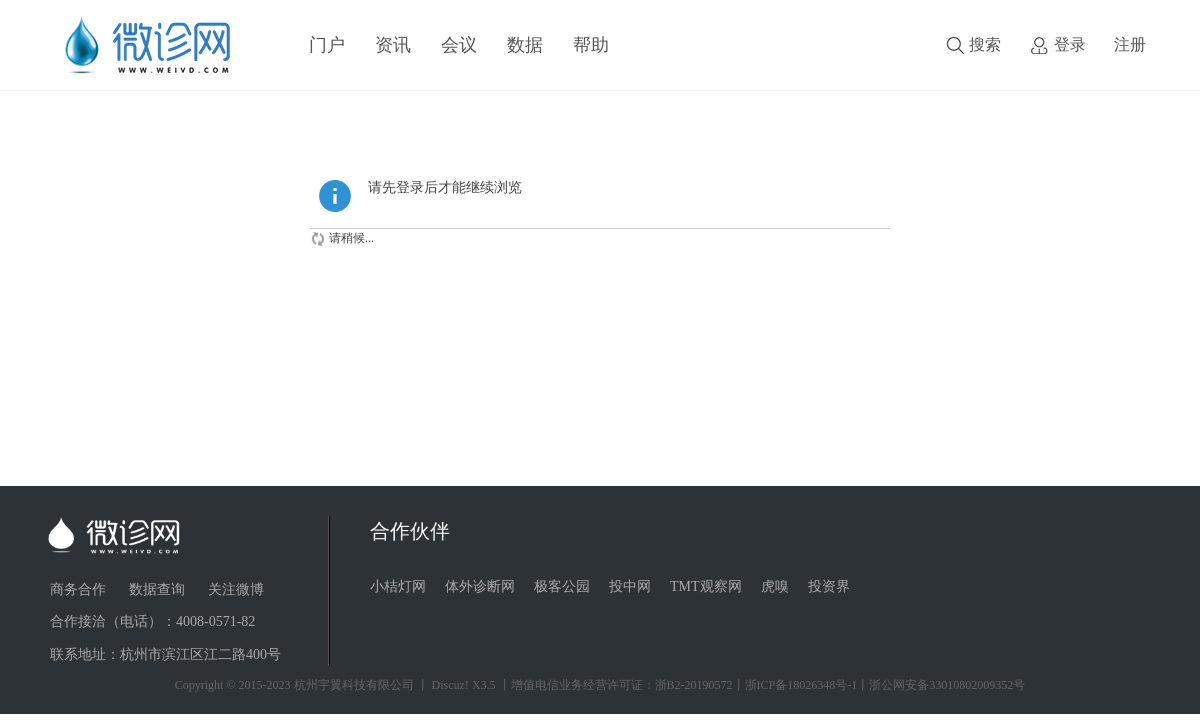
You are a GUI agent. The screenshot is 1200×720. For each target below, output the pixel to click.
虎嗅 (775, 586)
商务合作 (78, 589)
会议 (459, 45)
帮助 (591, 45)
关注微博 (236, 589)
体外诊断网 (480, 586)
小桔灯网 (398, 586)
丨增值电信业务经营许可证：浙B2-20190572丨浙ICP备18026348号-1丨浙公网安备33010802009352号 (762, 685)
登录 (1070, 44)
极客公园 (562, 586)
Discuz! (450, 685)
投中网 (630, 586)
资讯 (393, 45)
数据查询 (157, 589)
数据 (525, 45)
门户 (327, 45)
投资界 (829, 586)
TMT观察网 (706, 586)
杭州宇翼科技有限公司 (354, 685)
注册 (1130, 44)
